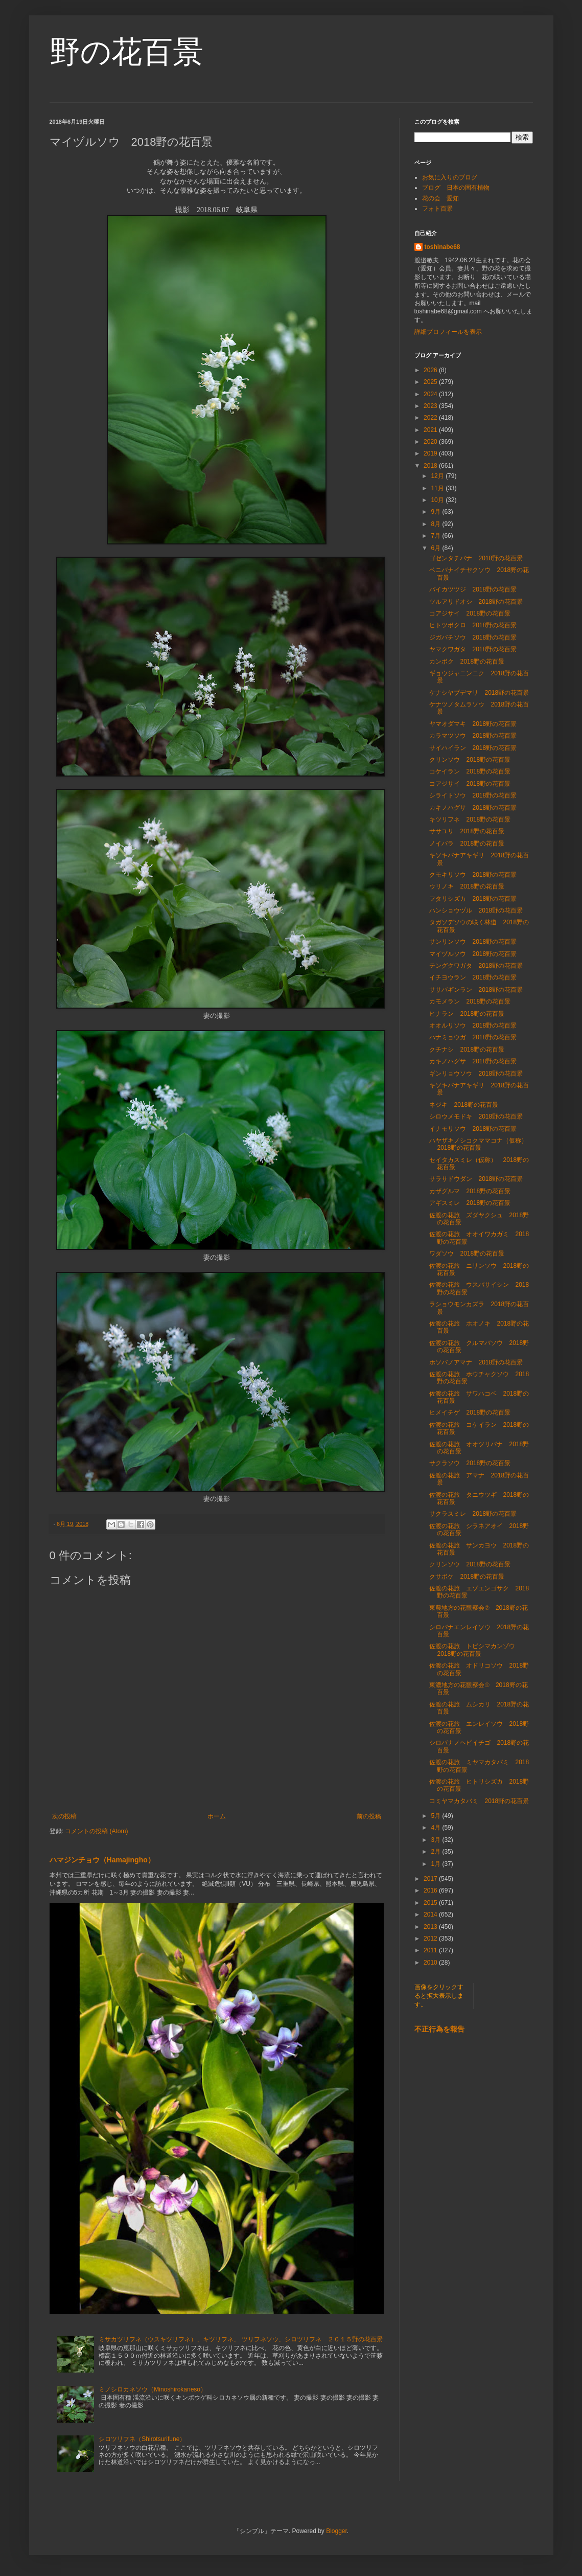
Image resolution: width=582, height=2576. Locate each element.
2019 (431, 453)
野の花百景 (126, 52)
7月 (436, 535)
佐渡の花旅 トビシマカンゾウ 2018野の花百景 (475, 1650)
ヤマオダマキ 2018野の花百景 (473, 723)
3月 (436, 1839)
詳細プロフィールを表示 (448, 331)
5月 (436, 1815)
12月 (438, 476)
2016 (431, 1890)
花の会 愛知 (440, 198)
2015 (431, 1902)
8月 (436, 524)
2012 (431, 1938)
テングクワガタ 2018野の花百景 (476, 965)
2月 (436, 1851)
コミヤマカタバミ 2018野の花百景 (479, 1801)
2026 (431, 370)
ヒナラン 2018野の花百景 (466, 1013)
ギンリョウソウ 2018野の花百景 (476, 1073)
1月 (436, 1863)
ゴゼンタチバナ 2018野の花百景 (476, 558)
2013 (431, 1926)
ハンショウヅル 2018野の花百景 (476, 910)
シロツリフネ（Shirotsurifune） (142, 2439)
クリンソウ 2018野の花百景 (469, 759)
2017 (431, 1878)
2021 (431, 430)
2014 (431, 1914)
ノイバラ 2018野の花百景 (466, 843)
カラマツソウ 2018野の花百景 (473, 735)
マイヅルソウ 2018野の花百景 (473, 954)
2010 (431, 1962)
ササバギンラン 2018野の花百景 (476, 989)
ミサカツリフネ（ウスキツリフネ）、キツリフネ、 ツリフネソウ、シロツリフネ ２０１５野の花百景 (240, 2339)
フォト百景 (437, 208)
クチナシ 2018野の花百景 (466, 1049)
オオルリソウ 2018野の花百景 (473, 1025)
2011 (431, 1950)
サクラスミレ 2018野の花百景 (473, 1513)
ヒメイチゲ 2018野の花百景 (469, 1412)
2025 (431, 381)
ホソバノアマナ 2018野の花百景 (476, 1362)
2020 (431, 441)
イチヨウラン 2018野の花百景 (473, 977)
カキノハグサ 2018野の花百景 (473, 807)
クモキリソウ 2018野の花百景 (473, 874)
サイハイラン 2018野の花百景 (473, 747)
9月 (436, 511)
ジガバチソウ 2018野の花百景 (473, 637)
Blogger (336, 2531)
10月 (438, 500)
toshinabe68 (442, 246)
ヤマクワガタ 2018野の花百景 (473, 649)
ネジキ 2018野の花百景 (463, 1104)
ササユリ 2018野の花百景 (466, 831)
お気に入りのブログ (449, 177)
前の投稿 (369, 1816)
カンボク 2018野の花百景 (466, 661)
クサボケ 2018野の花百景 (466, 1576)
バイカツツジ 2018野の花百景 (473, 589)
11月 (438, 488)
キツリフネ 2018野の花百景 (469, 819)
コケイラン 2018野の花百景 (469, 771)
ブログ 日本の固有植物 (456, 187)
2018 (431, 465)
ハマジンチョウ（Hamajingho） (102, 1860)
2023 (431, 405)
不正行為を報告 (439, 2029)
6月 (436, 548)
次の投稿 (64, 1816)
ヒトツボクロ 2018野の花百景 (473, 625)
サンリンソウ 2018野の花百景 (473, 941)
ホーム (216, 1816)
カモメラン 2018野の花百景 (469, 1001)
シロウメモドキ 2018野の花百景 (476, 1116)
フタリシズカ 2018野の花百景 (473, 898)
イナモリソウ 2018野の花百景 (473, 1128)
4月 (436, 1827)
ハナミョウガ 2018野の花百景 (473, 1037)
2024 (431, 394)
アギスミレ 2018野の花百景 (469, 1202)
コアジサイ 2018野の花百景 (469, 613)
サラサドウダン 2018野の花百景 (476, 1178)
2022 (431, 417)
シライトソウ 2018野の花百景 (473, 795)
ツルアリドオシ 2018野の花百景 (476, 601)
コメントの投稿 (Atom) (96, 1831)
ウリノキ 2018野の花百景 (466, 886)
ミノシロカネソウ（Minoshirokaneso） (152, 2389)
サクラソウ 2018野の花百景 (469, 1463)
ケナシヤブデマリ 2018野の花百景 (479, 692)
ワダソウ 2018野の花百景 (466, 1253)
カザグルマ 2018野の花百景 (469, 1191)
